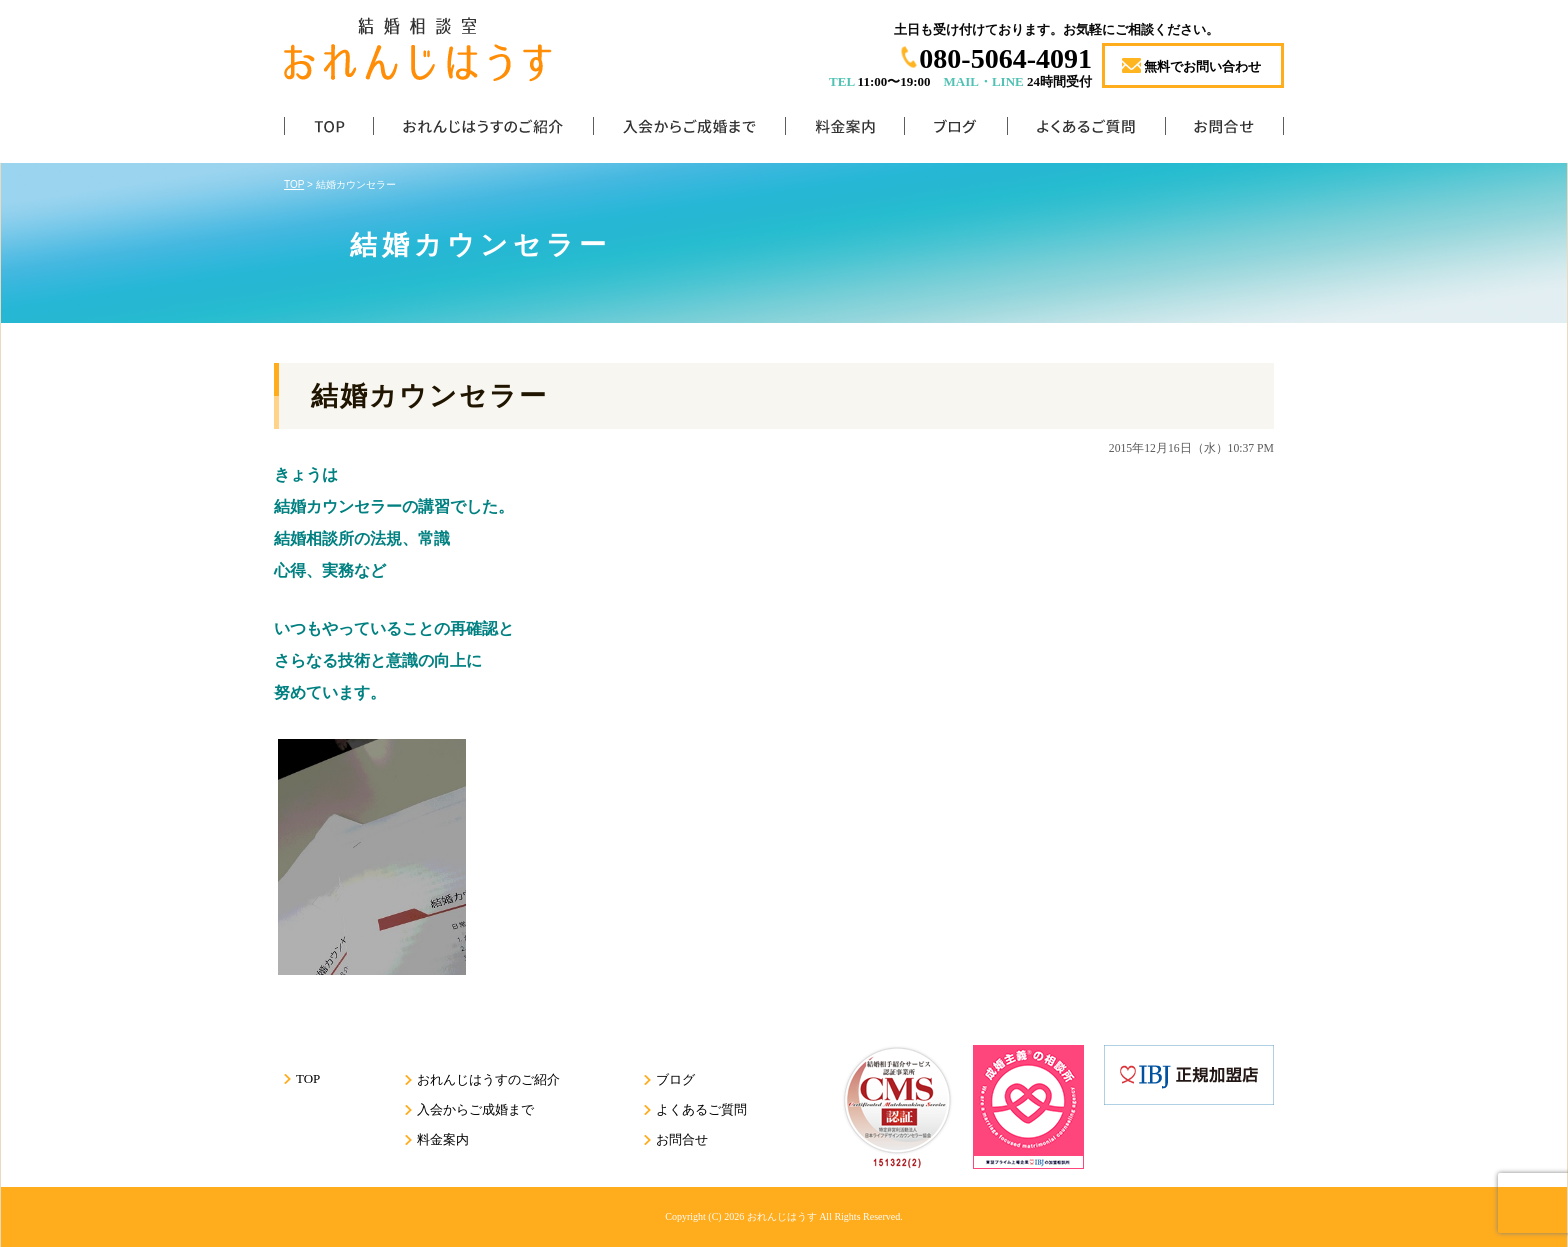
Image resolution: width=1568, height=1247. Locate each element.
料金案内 (844, 130)
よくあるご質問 (1086, 130)
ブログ (955, 130)
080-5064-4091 (1005, 58)
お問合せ (1224, 130)
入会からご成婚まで (689, 130)
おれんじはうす (782, 1216)
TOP (328, 130)
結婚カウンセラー (429, 396)
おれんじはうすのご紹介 (483, 130)
